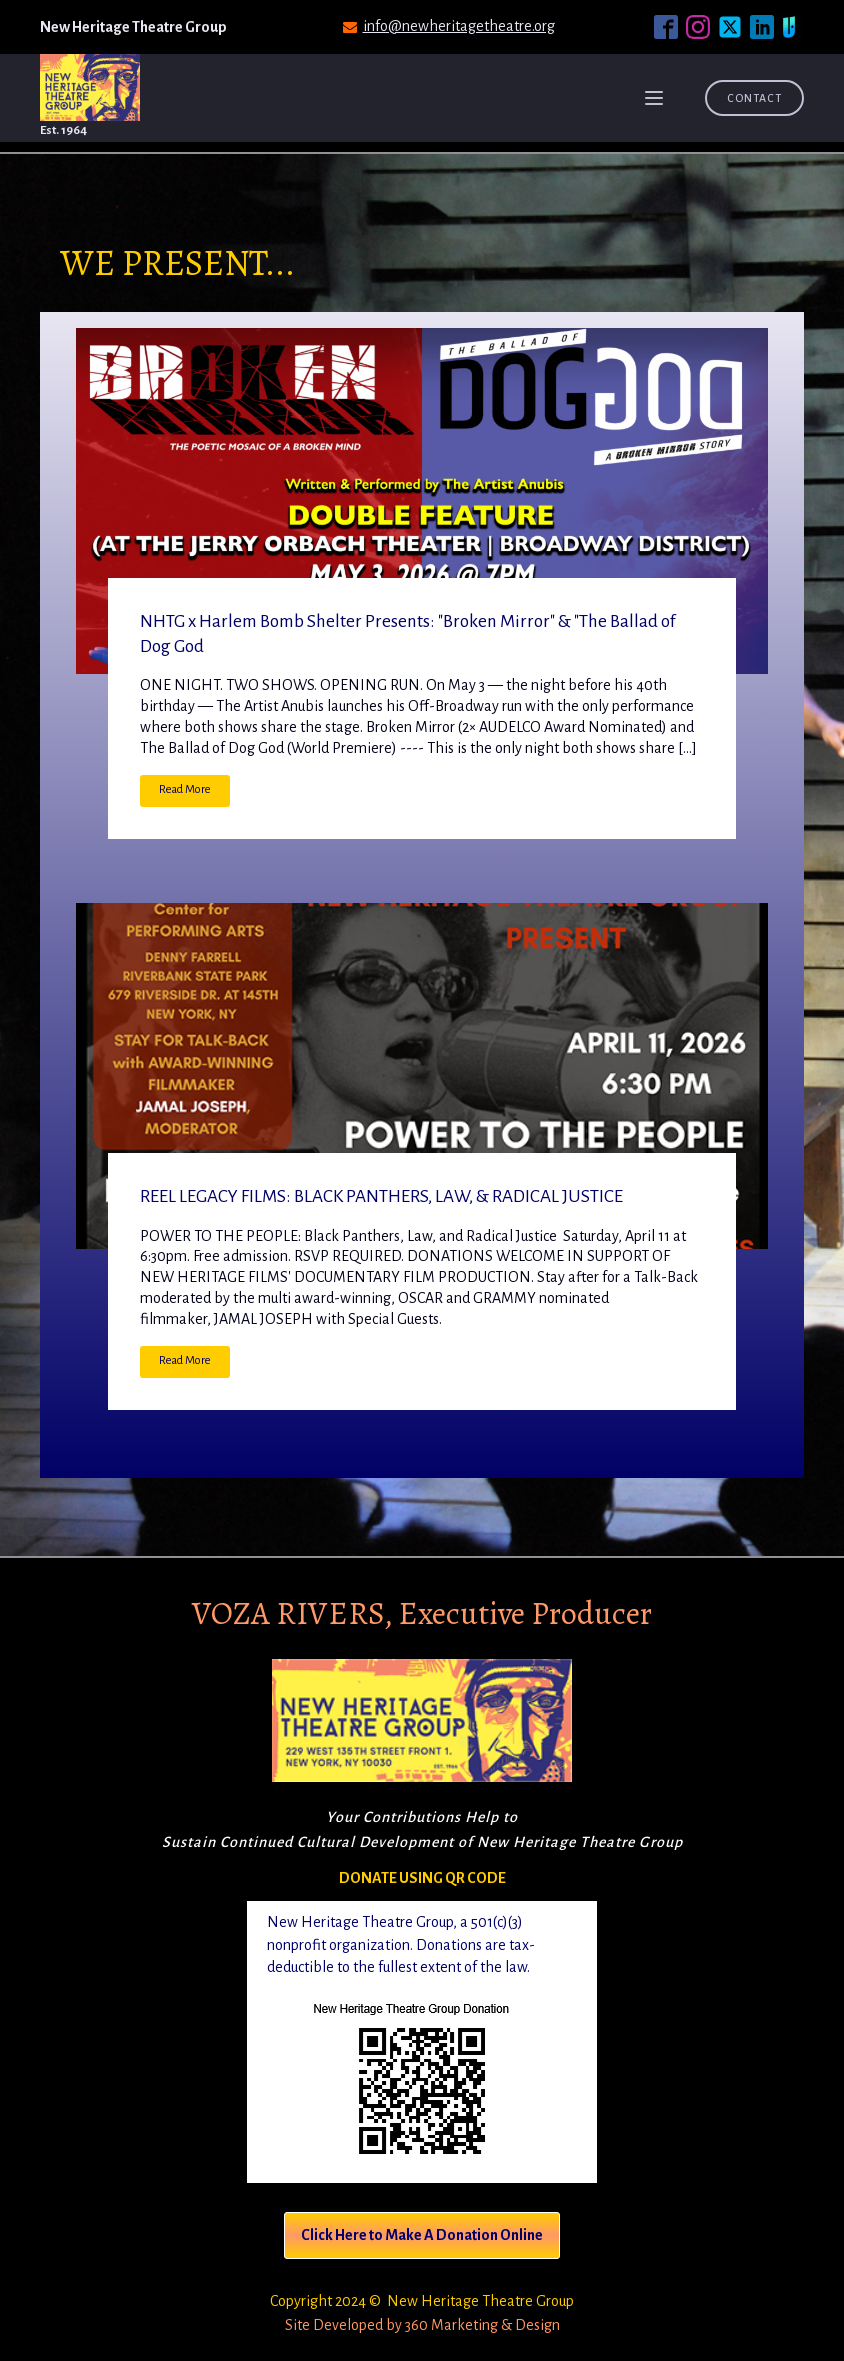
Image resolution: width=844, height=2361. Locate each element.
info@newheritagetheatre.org (459, 26)
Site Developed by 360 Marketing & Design (422, 2325)
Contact (754, 98)
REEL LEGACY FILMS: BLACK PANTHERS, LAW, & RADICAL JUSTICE (381, 1196)
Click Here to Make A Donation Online (422, 2235)
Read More (185, 789)
